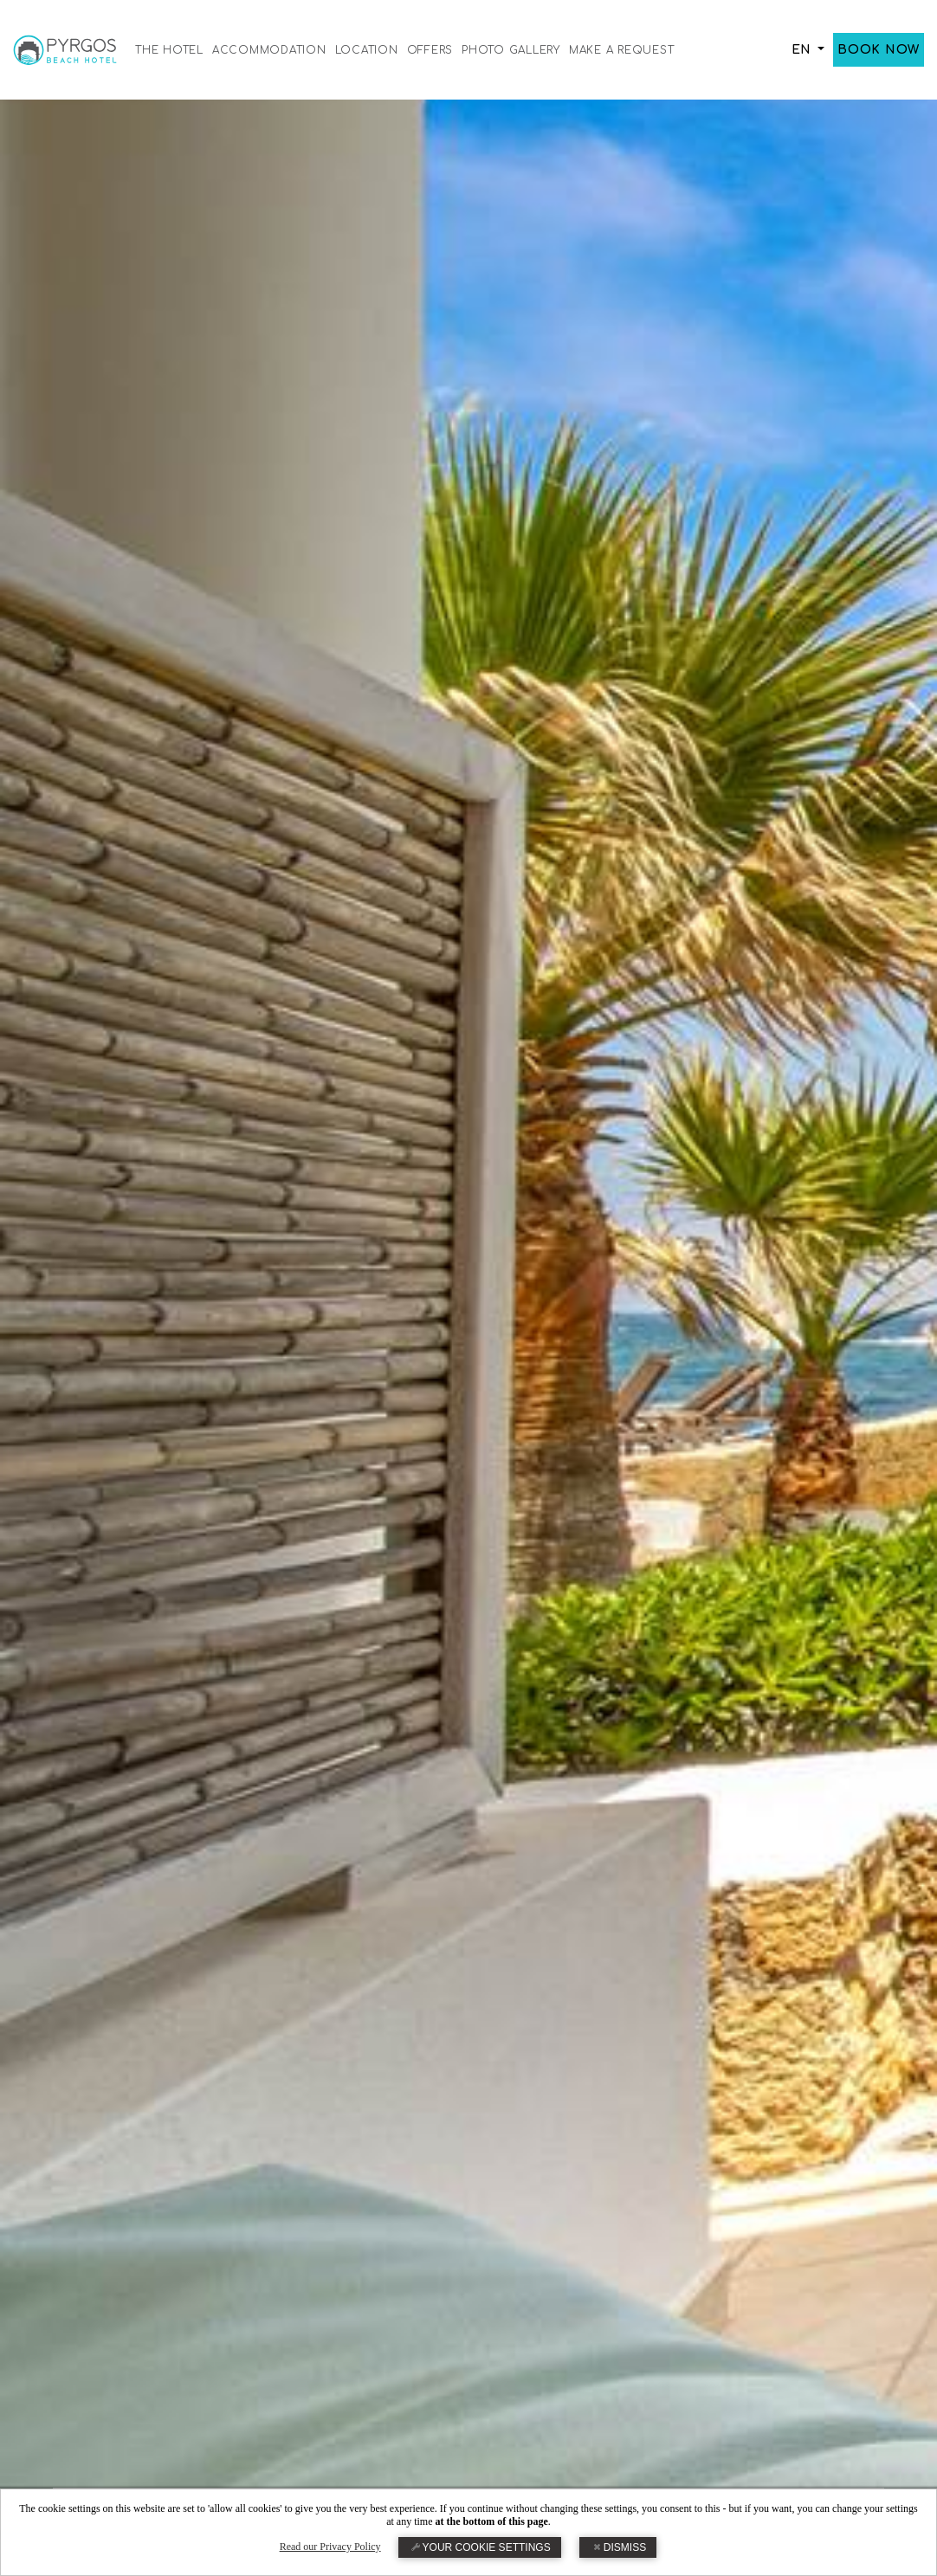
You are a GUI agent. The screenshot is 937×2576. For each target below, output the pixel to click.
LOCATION (366, 50)
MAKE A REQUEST (622, 50)
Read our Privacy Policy (330, 2546)
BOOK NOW (878, 49)
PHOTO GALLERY (511, 50)
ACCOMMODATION (269, 50)
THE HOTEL (169, 50)
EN (803, 49)
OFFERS (430, 50)
